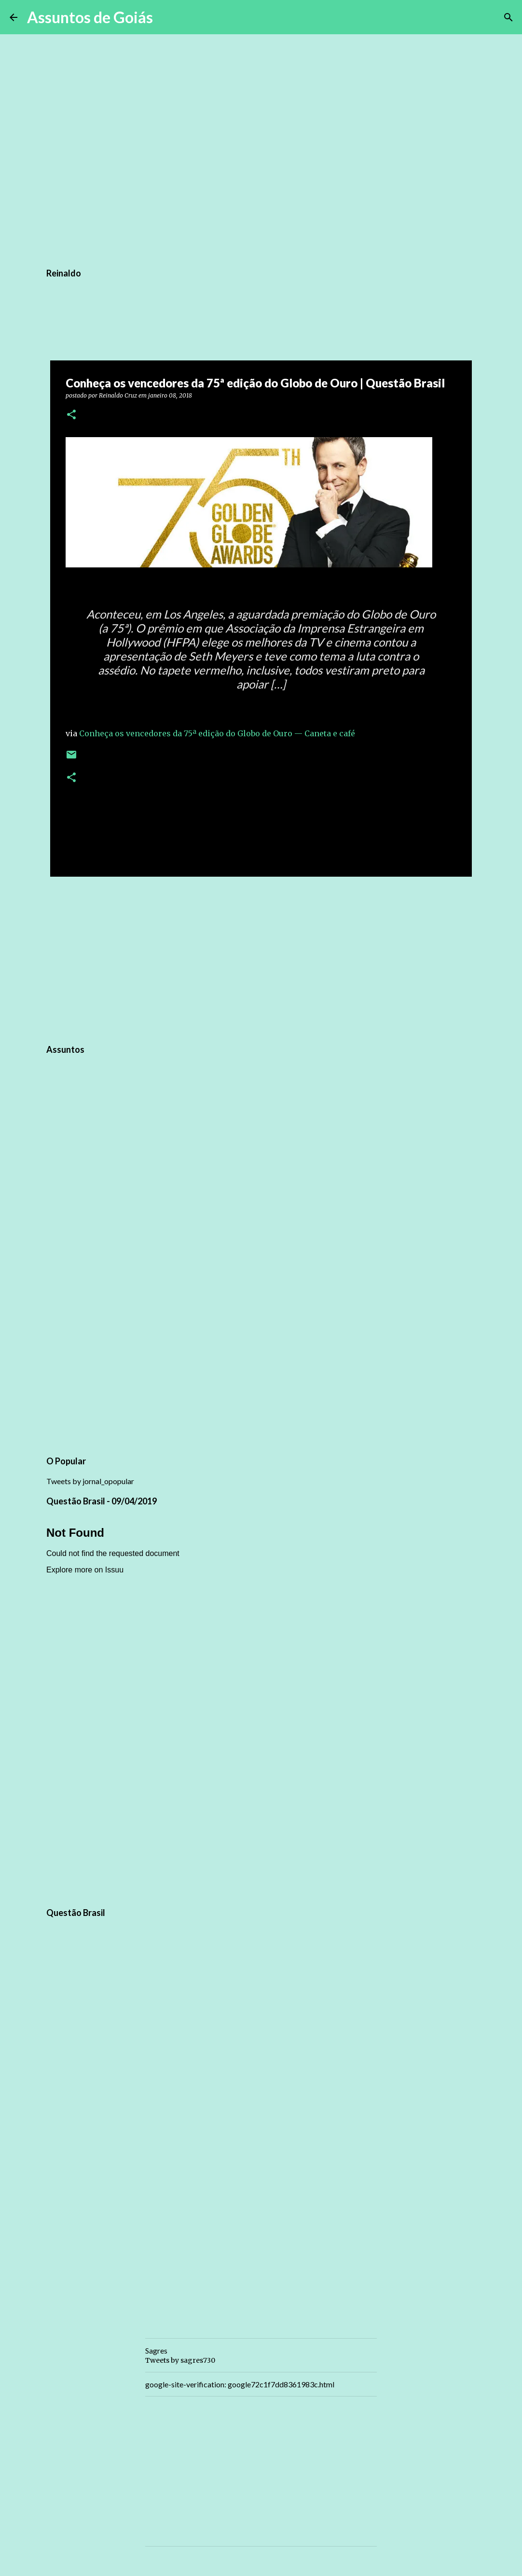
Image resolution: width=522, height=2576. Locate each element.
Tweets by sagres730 (180, 2360)
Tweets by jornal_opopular (90, 1481)
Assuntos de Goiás (90, 17)
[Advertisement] (261, 958)
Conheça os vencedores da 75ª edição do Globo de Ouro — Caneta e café (217, 733)
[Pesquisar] (166, 17)
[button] (71, 415)
